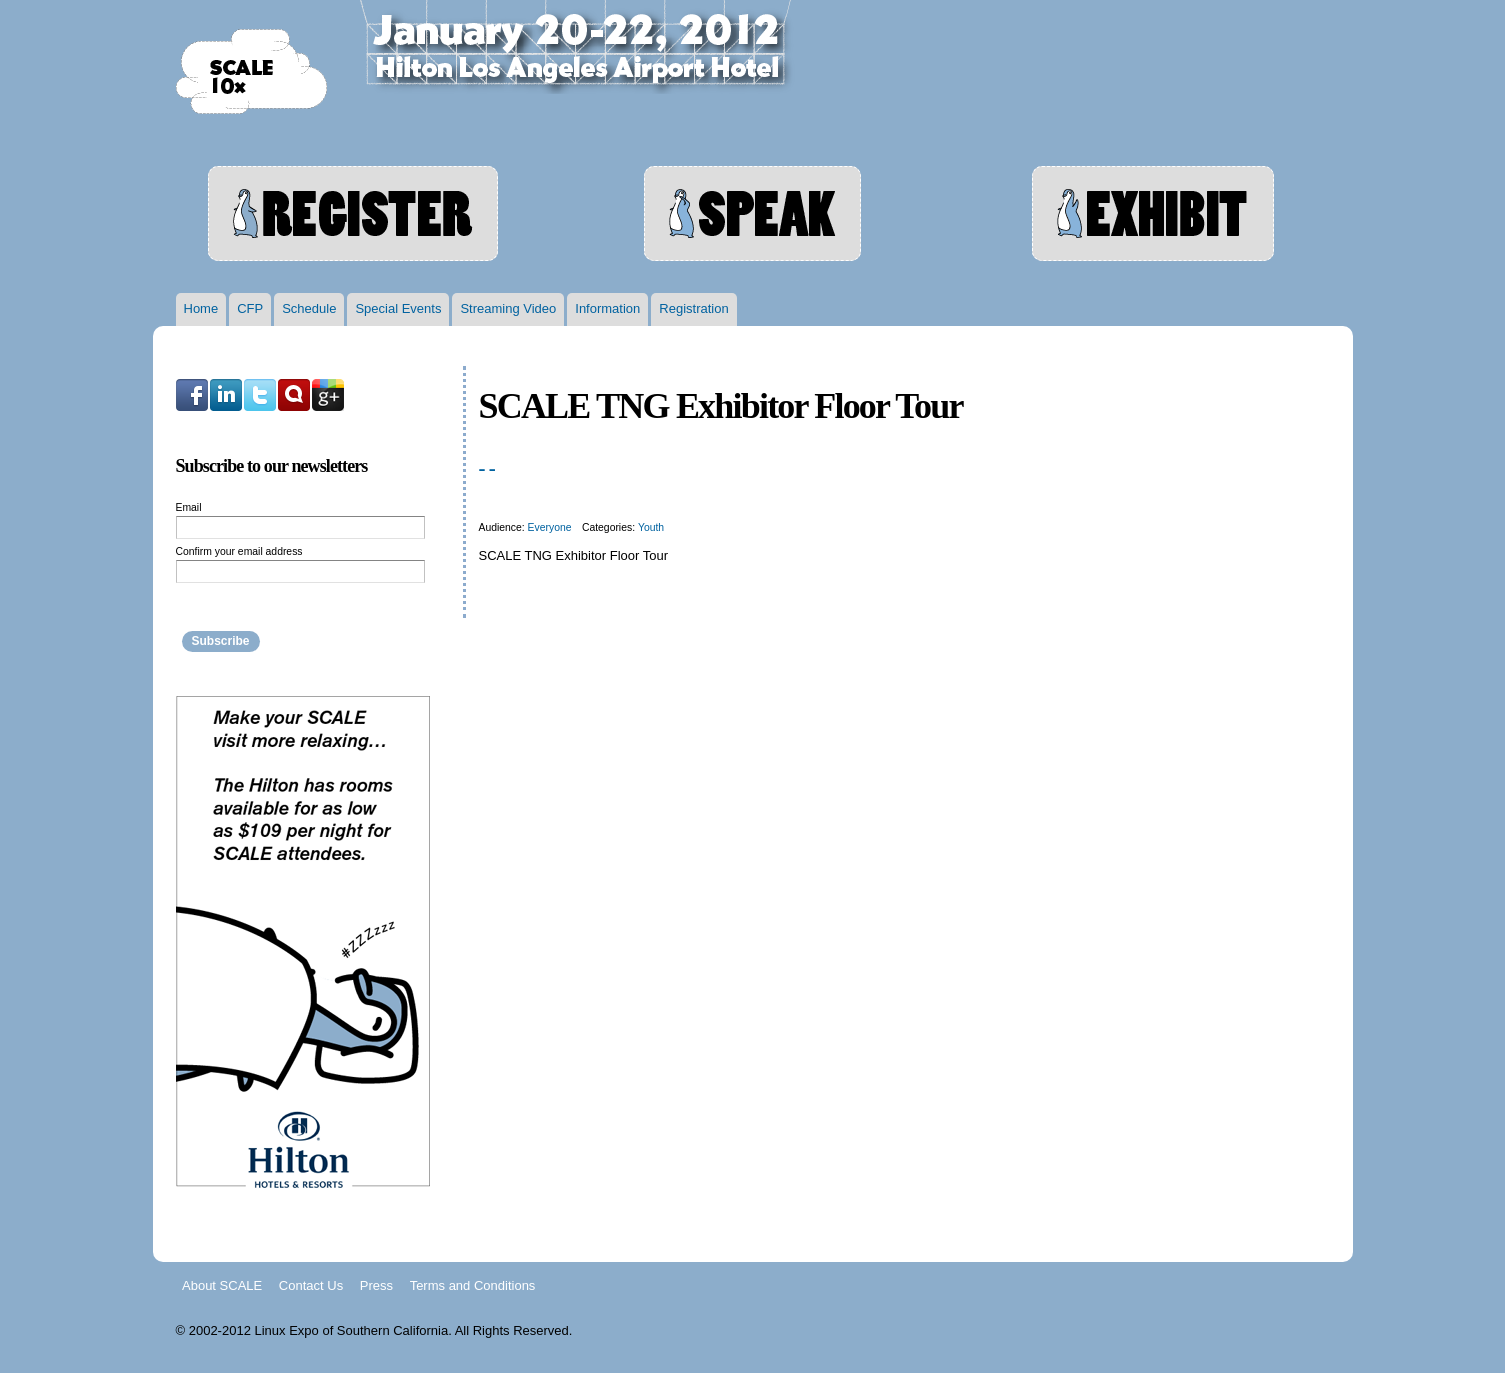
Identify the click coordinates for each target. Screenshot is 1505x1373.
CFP (250, 308)
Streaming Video (508, 308)
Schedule (309, 308)
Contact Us (311, 1284)
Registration (693, 308)
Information (607, 308)
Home (201, 308)
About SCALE (222, 1284)
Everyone (550, 527)
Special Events (398, 308)
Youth (651, 527)
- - (487, 468)
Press (376, 1284)
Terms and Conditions (473, 1284)
